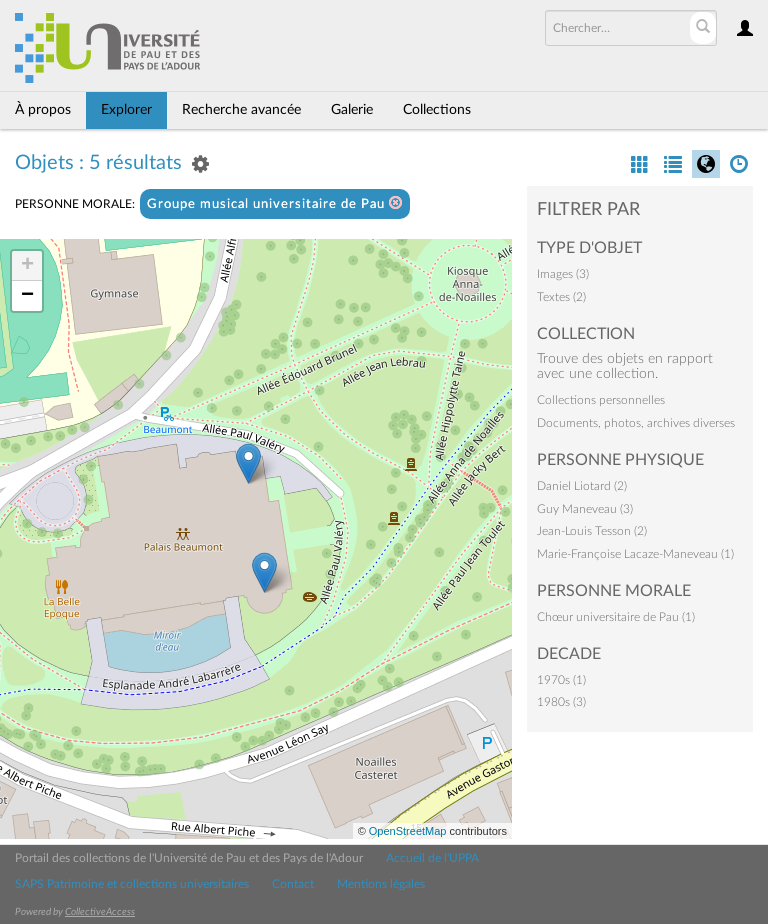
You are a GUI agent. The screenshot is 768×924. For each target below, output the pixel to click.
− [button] (27, 296)
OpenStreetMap (408, 831)
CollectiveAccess (100, 912)
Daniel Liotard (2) (582, 486)
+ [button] (27, 266)
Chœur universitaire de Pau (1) (616, 617)
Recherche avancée (241, 110)
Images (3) (563, 274)
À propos (43, 110)
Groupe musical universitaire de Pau (275, 203)
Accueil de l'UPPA (432, 858)
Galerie (352, 110)
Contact (293, 884)
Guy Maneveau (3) (585, 509)
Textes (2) (561, 297)
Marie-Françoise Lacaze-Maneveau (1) (635, 554)
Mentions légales (381, 884)
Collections (437, 110)
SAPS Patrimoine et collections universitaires (132, 884)
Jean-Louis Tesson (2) (592, 531)
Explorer (126, 110)
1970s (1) (561, 680)
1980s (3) (561, 702)
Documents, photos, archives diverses (636, 423)
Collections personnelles (601, 400)
